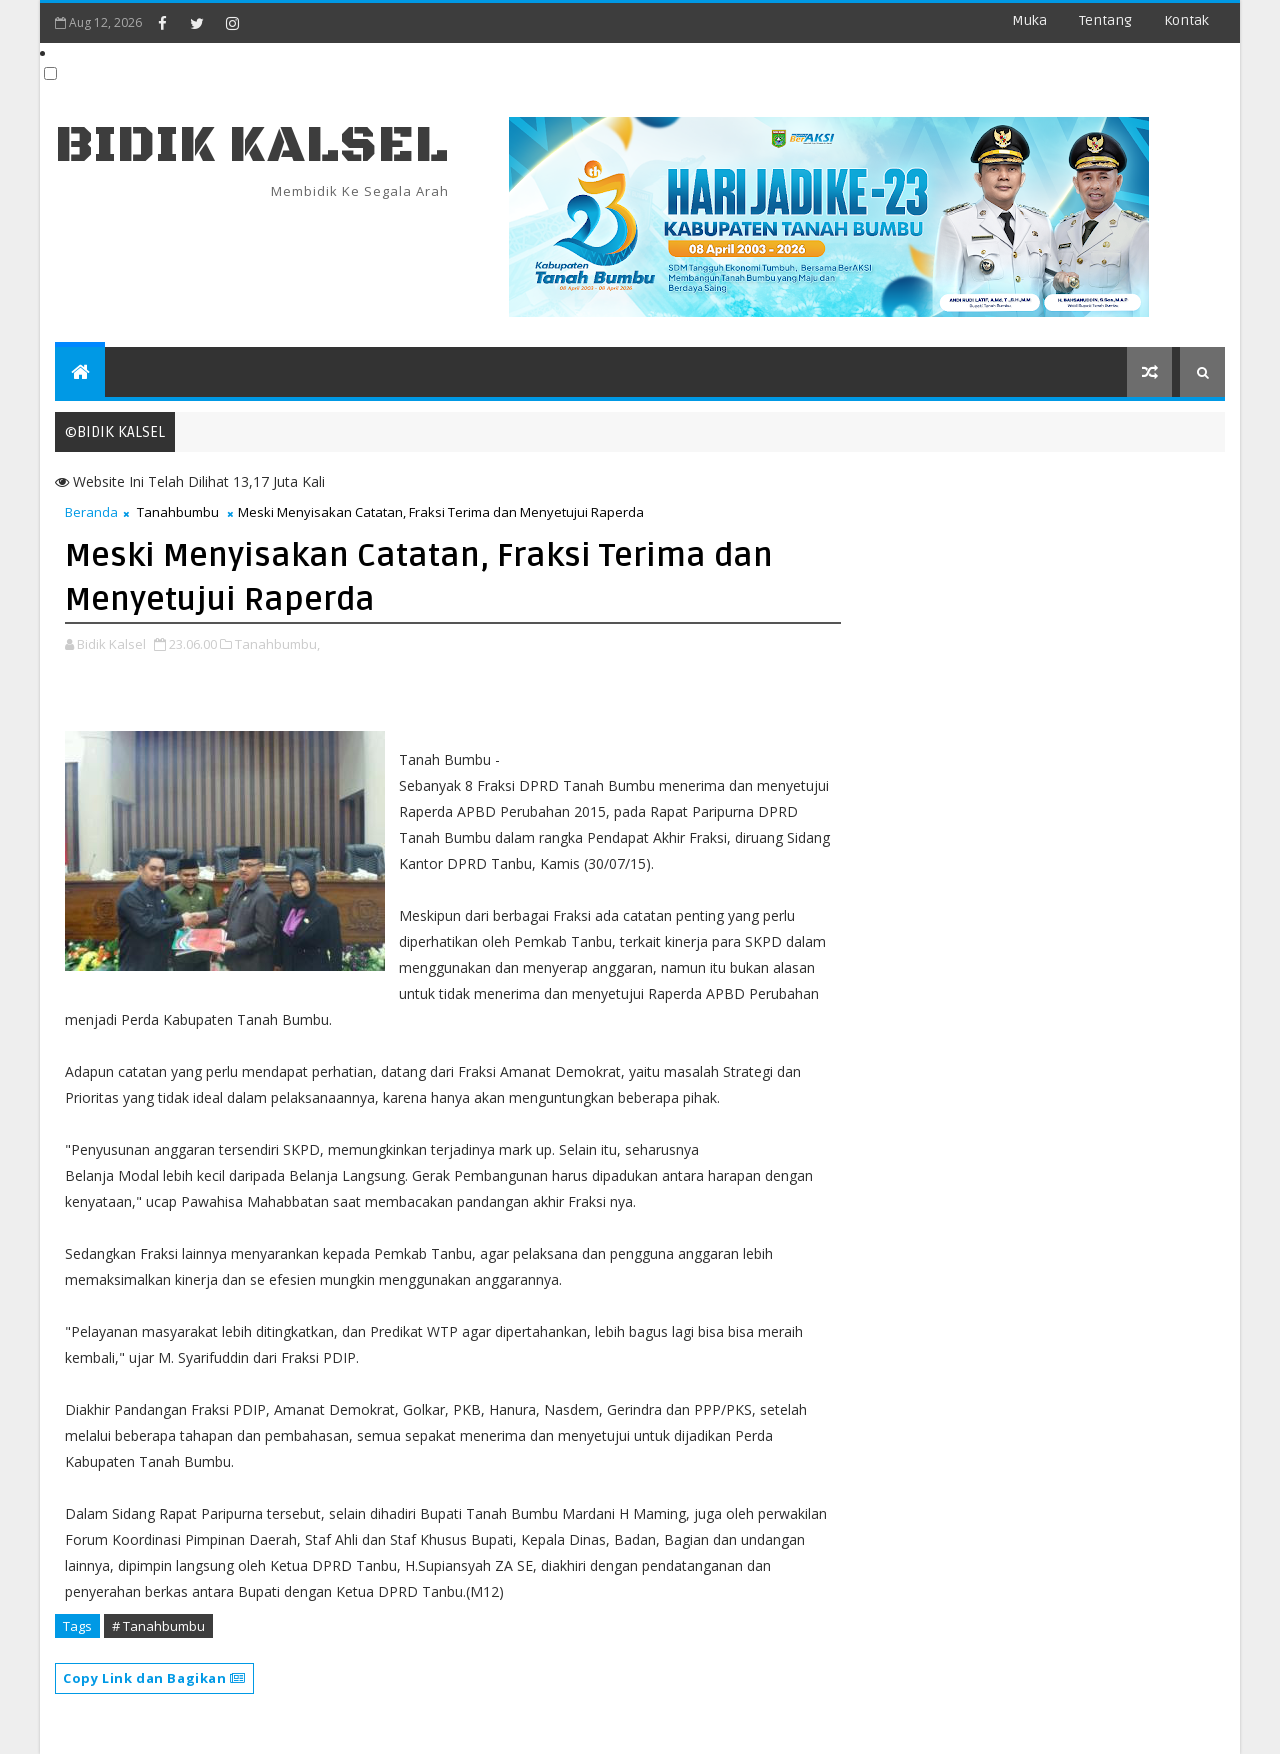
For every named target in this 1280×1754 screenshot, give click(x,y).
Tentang (1105, 20)
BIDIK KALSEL (252, 145)
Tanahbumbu (178, 512)
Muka (1029, 20)
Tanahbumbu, (277, 644)
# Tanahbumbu (158, 1626)
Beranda (91, 512)
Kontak (1186, 20)
